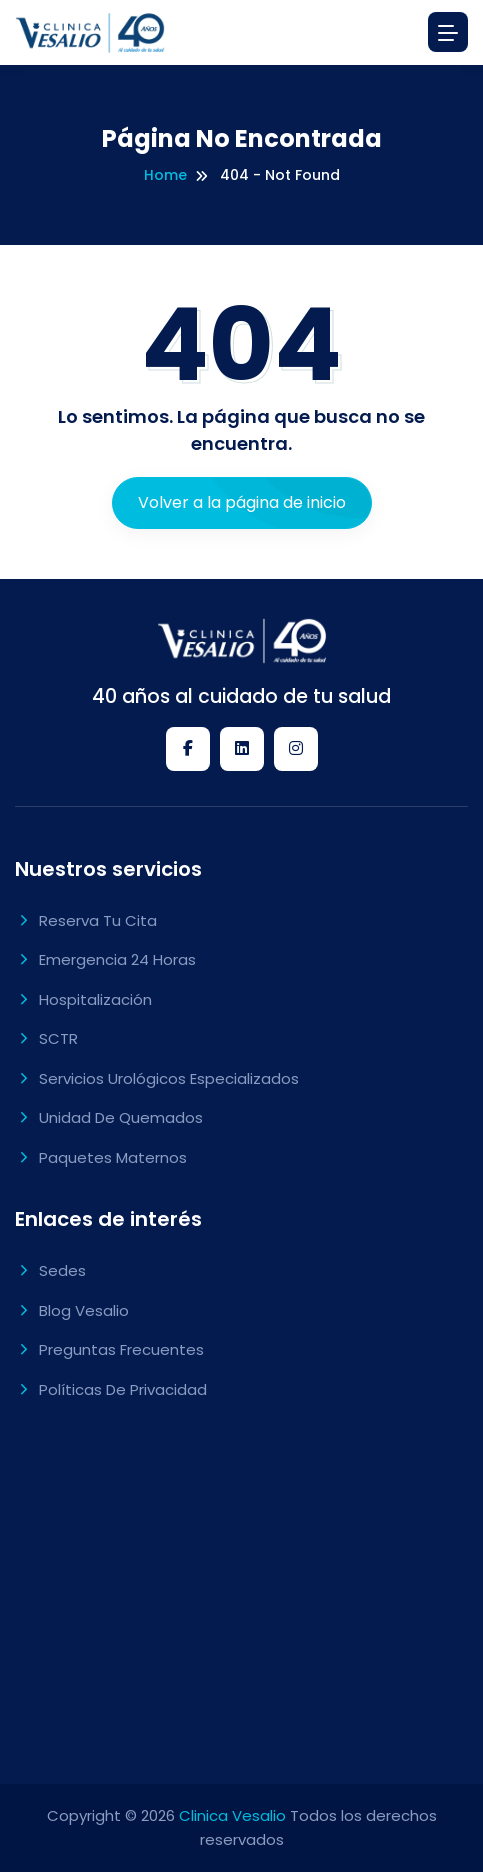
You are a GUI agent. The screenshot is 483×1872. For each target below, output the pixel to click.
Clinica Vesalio (232, 1815)
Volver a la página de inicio (242, 502)
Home (165, 175)
